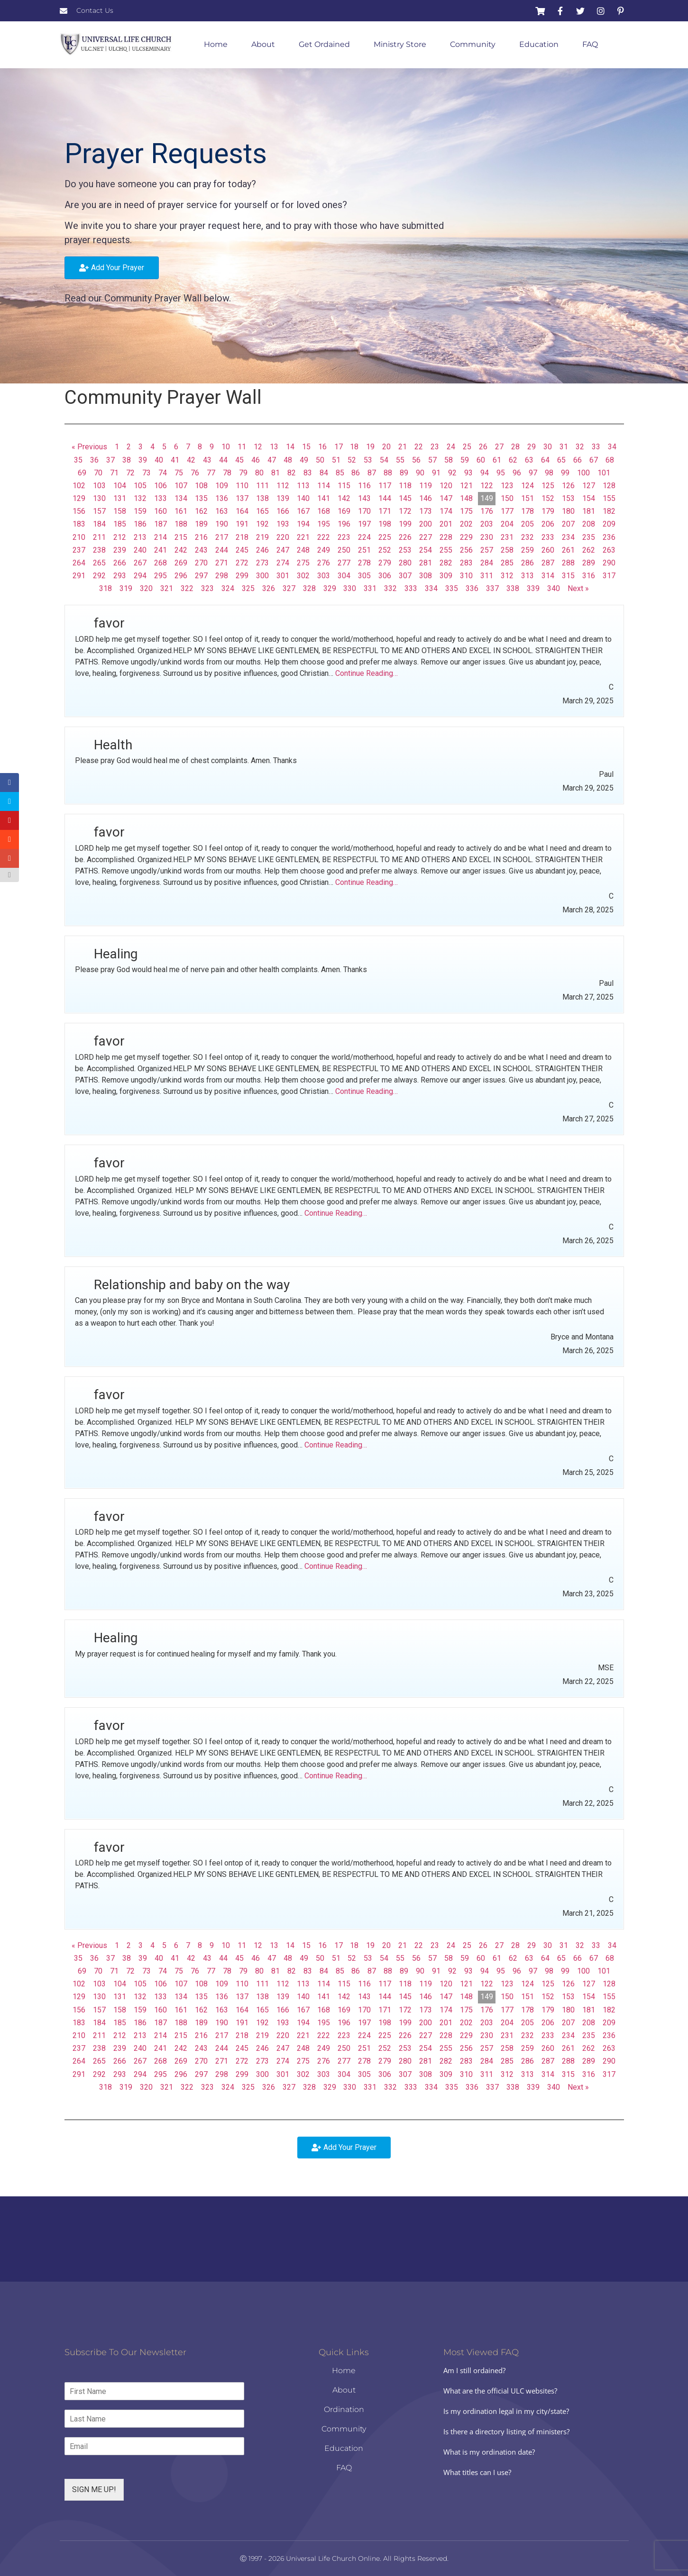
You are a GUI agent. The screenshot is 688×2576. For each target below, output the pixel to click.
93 (468, 472)
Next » (578, 588)
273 (262, 562)
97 (533, 472)
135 (201, 498)
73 (146, 472)
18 (354, 446)
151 (527, 498)
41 (175, 459)
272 (242, 562)
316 (588, 575)
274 (282, 562)
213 (140, 537)
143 (364, 498)
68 (609, 459)
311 (486, 575)
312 (507, 575)
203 (486, 523)
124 (527, 485)
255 (446, 550)
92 (452, 472)
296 (180, 575)
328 (309, 588)
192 (262, 523)
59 (464, 459)
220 (282, 537)
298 (221, 575)
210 (79, 537)
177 (507, 511)
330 (349, 588)
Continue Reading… (366, 673)
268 (160, 562)
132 (140, 498)
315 (568, 575)
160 (160, 511)
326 (268, 588)
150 (507, 498)
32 (580, 446)
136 (221, 498)
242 (180, 550)
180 (568, 511)
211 (99, 537)
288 (568, 562)
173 (425, 511)
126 (568, 485)
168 (323, 511)
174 (446, 511)
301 (282, 575)
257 (486, 550)
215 (180, 537)
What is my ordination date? (489, 2452)
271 (221, 562)
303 (323, 575)
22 (418, 446)
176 (486, 511)
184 (99, 523)
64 (545, 459)
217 (221, 537)
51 (336, 459)
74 (162, 472)
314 (547, 575)
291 (79, 575)
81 (275, 472)
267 (140, 562)
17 (338, 446)
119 (425, 485)
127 (588, 485)
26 (483, 446)
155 (609, 498)
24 (451, 446)
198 (384, 523)
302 (303, 575)
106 (160, 485)
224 (364, 537)
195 (323, 523)
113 (303, 485)
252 (384, 550)
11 (242, 446)
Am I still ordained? (474, 2370)
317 (609, 575)
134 (180, 498)
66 (577, 459)
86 (355, 472)
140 (303, 498)
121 (466, 485)
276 (323, 562)
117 (384, 485)
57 (432, 459)
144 (384, 498)
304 (344, 575)
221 (303, 537)
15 (306, 446)
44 (223, 459)
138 (262, 498)
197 (364, 523)
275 (303, 562)
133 (160, 498)
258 (507, 550)
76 (195, 472)
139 (282, 498)
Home (216, 44)
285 (507, 562)
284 (486, 562)
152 (547, 498)
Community (472, 44)
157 (99, 511)
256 (466, 550)
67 (593, 459)
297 (201, 575)
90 (420, 472)
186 (140, 523)
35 (78, 459)
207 (568, 523)
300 (262, 575)
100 (583, 472)
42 (191, 459)
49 (304, 459)
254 (425, 550)
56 (416, 459)
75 (178, 472)
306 (384, 575)
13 (274, 446)
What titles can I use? (477, 2472)
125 (547, 485)
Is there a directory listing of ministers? (506, 2431)
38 (126, 459)
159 (140, 511)
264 (79, 562)
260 (547, 550)
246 (262, 550)
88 (388, 472)
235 (588, 537)
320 (146, 588)
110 (242, 485)
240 (140, 550)
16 (322, 446)
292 (99, 575)
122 (486, 485)
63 (529, 459)
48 (288, 459)
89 (404, 472)
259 (527, 550)
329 (329, 588)
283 (466, 562)
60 (481, 459)
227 (425, 537)
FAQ (590, 44)
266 (119, 562)
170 (364, 511)
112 (282, 485)
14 (290, 446)
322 (187, 588)
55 (400, 459)
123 (507, 485)
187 (160, 523)
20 (386, 446)
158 (119, 511)
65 (561, 459)
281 (425, 562)
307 (405, 575)
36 (94, 459)
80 (259, 472)
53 (368, 459)
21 (402, 446)
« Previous (89, 446)
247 (282, 550)
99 (565, 472)
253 (405, 550)
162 (201, 511)
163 (221, 511)
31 (564, 446)
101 (603, 472)
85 (340, 472)
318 (105, 588)
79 (243, 472)
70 (98, 472)
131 (119, 498)
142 (344, 498)
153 (568, 498)
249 (323, 550)
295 (160, 575)
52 (352, 459)
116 (364, 485)
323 (207, 588)
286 (527, 562)
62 (513, 459)
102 (79, 485)
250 (344, 550)
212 (119, 537)
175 (466, 511)
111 (262, 485)
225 (384, 537)
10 (225, 446)
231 (507, 537)
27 (499, 446)
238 (99, 550)
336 (472, 588)
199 (405, 523)
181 (588, 511)
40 (159, 459)
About (263, 44)
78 (227, 472)
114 (323, 485)
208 (588, 523)
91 (436, 472)
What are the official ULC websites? (500, 2390)
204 (507, 523)
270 (201, 562)
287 (547, 562)
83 (307, 472)
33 (596, 446)
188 (180, 523)
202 (466, 523)
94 (484, 472)
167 (303, 511)
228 (446, 537)
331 (370, 588)
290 (609, 562)
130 (99, 498)
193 (282, 523)
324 (227, 588)
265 (99, 562)
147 (446, 498)
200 (425, 523)
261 (568, 550)
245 (242, 550)
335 (451, 588)
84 (324, 472)
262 (588, 550)
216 (201, 537)
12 (258, 446)
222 (323, 537)
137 (242, 498)
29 (531, 446)
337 (492, 588)
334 (431, 588)
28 (515, 446)
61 (497, 459)
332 (390, 588)
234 (568, 537)
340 (553, 588)
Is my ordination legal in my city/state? (506, 2411)
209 (609, 523)
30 (547, 446)
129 (79, 498)
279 (384, 562)
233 (547, 537)
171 (384, 511)
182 (609, 511)
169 (344, 511)
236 (609, 537)
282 (446, 562)
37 (110, 459)
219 (262, 537)
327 (289, 588)
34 (612, 446)
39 (142, 459)
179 (547, 511)
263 (609, 550)
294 (140, 575)
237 (79, 550)
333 (410, 588)
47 (271, 459)
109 (221, 485)
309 (446, 575)
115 (344, 485)
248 (303, 550)
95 (500, 472)
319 (125, 588)
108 (201, 485)
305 (364, 575)
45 (239, 459)
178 (527, 511)
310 (466, 575)
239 (119, 550)
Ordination (344, 2409)
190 (221, 523)
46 (255, 459)
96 (517, 472)
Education (539, 44)
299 (242, 575)
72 (130, 472)
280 (405, 562)
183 (79, 523)
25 (467, 446)
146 (425, 498)
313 (527, 575)
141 (323, 498)
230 (486, 537)
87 (371, 472)
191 (242, 523)
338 (512, 588)
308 (425, 575)
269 (180, 562)
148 (466, 498)
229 (466, 537)
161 (180, 511)
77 (211, 472)
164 (242, 511)
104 (119, 485)
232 (527, 537)
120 (446, 485)
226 (405, 537)
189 (201, 523)
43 (207, 459)
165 (262, 511)
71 (114, 472)
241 (160, 550)
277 (344, 562)
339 (533, 588)
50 (320, 459)
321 (166, 588)
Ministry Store (400, 44)
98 (549, 472)
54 (384, 459)
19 (370, 446)
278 (364, 562)
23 (435, 446)
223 (344, 537)
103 (99, 485)
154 (588, 498)
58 (448, 459)
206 (547, 523)
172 (405, 511)
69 (82, 472)
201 (446, 523)
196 (344, 523)
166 (282, 511)
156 (79, 511)
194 (303, 523)
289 (588, 562)
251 (364, 550)
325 (248, 588)
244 (221, 550)
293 (119, 575)
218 (242, 537)
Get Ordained (324, 44)
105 (140, 485)
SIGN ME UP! (94, 2489)
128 (609, 485)
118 (405, 485)
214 (160, 537)
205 (527, 523)
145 (405, 498)
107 (180, 485)
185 (119, 523)
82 (291, 472)
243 (201, 550)
